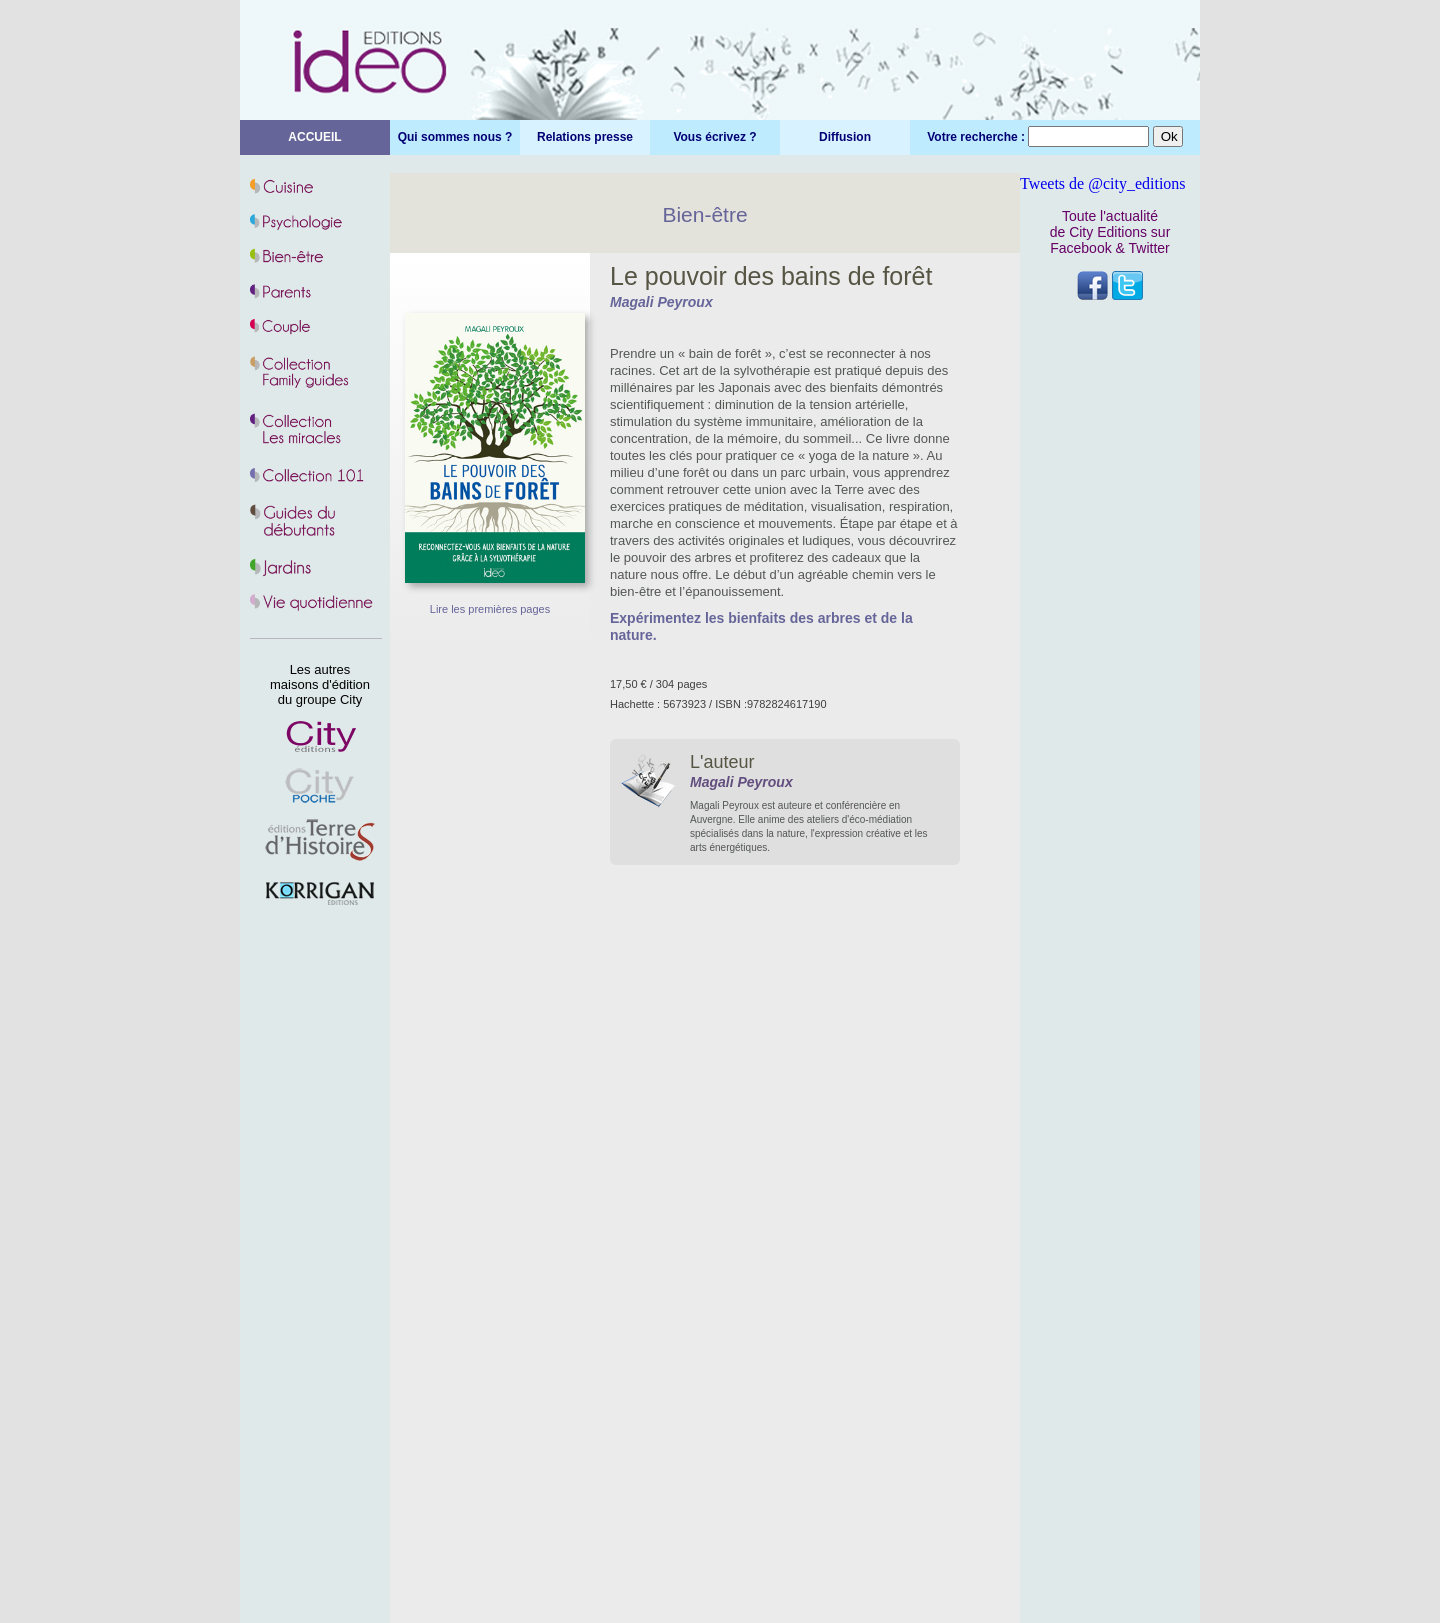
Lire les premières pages (490, 609)
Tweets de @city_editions (1103, 183)
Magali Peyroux (661, 302)
